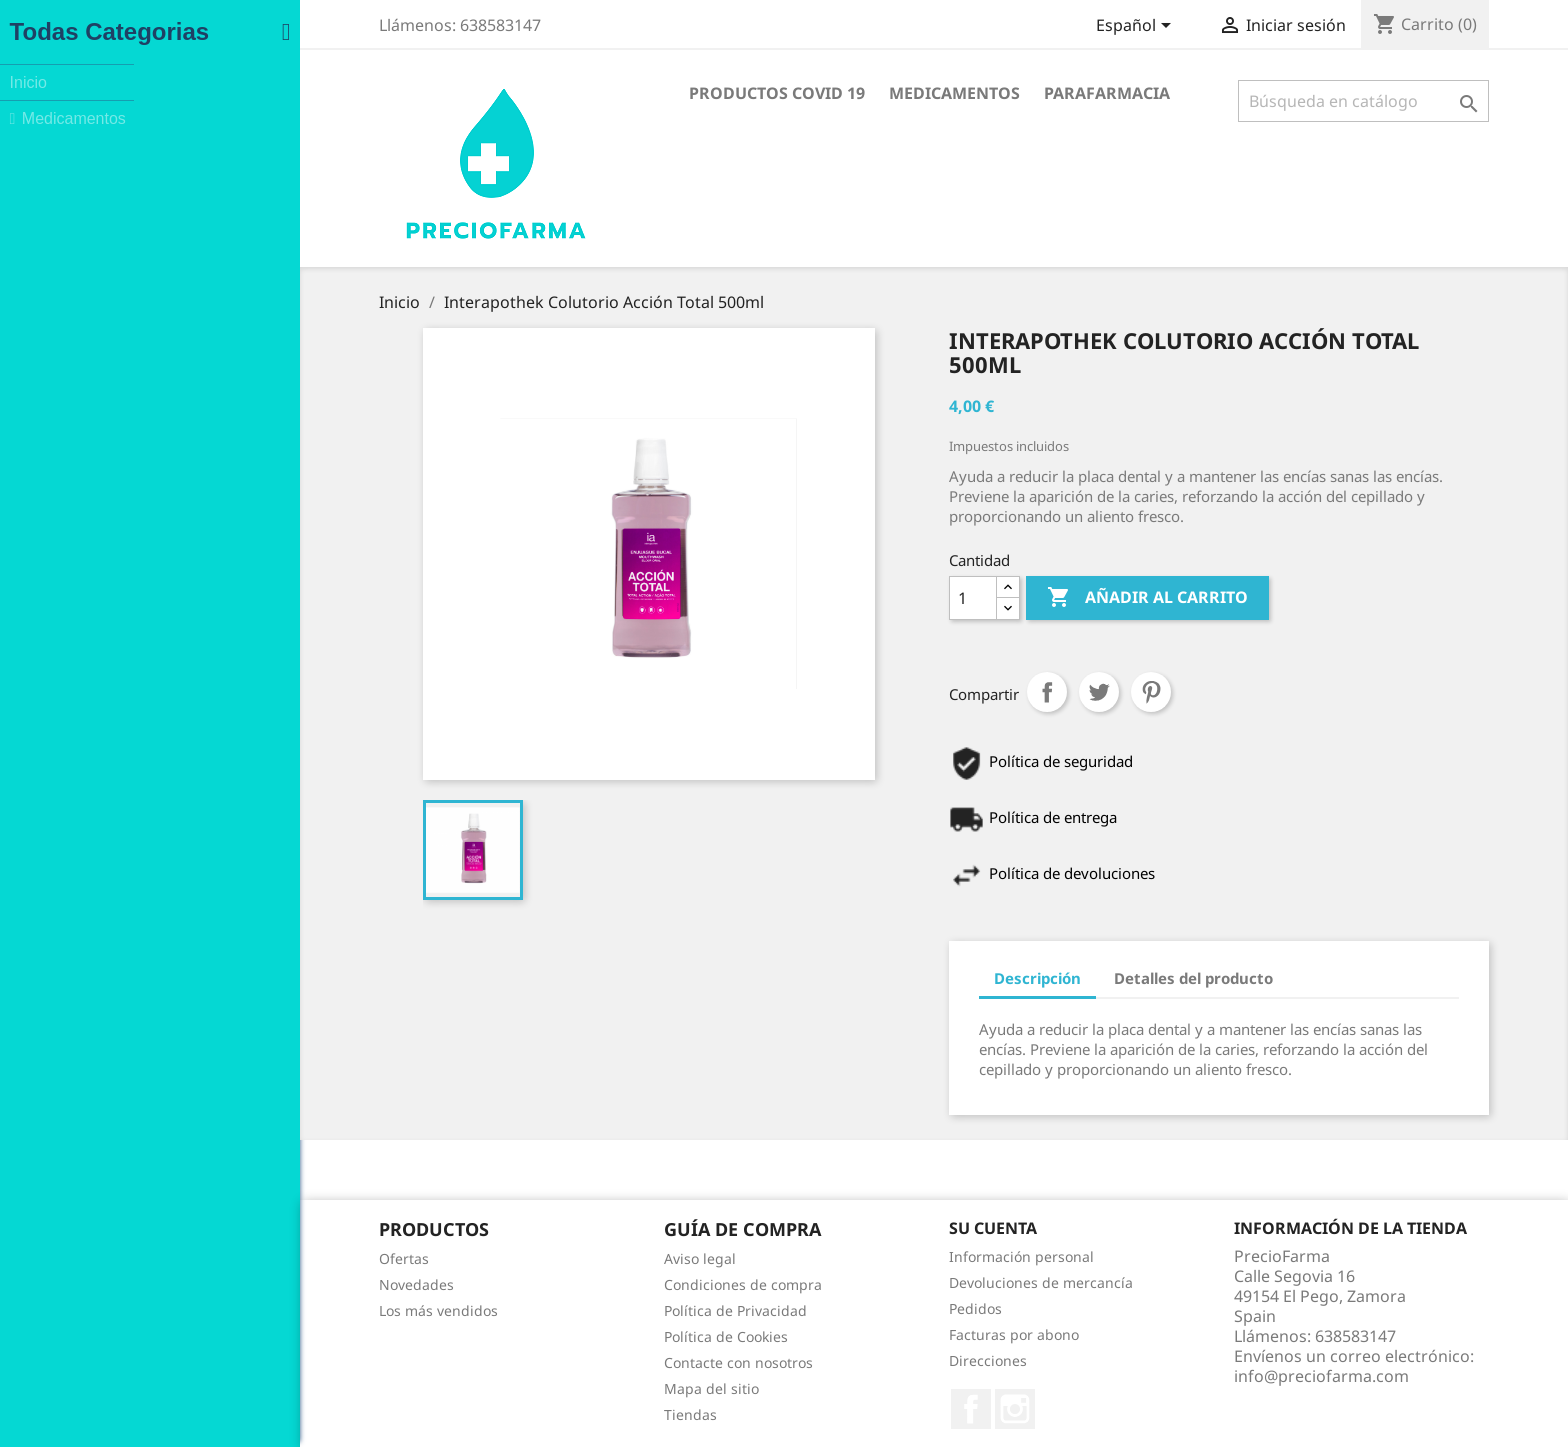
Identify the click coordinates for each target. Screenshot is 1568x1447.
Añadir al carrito (1017, 598)
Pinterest (1021, 692)
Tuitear (969, 692)
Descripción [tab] (907, 978)
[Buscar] (1233, 101)
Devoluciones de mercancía (911, 1282)
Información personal (891, 1256)
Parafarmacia (977, 93)
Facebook (841, 1409)
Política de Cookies (596, 1336)
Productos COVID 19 (647, 93)
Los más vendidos (308, 1310)
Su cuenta (863, 1228)
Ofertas (274, 1258)
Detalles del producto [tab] (1063, 978)
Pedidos (845, 1308)
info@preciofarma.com (1191, 1376)
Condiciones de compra (613, 1284)
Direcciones (858, 1360)
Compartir (917, 692)
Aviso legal (570, 1258)
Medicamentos (824, 93)
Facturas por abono (884, 1334)
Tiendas (560, 1414)
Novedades (286, 1284)
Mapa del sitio (581, 1388)
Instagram (885, 1409)
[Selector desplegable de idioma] (1007, 27)
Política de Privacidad (605, 1310)
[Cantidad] (843, 598)
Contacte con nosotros (608, 1362)
